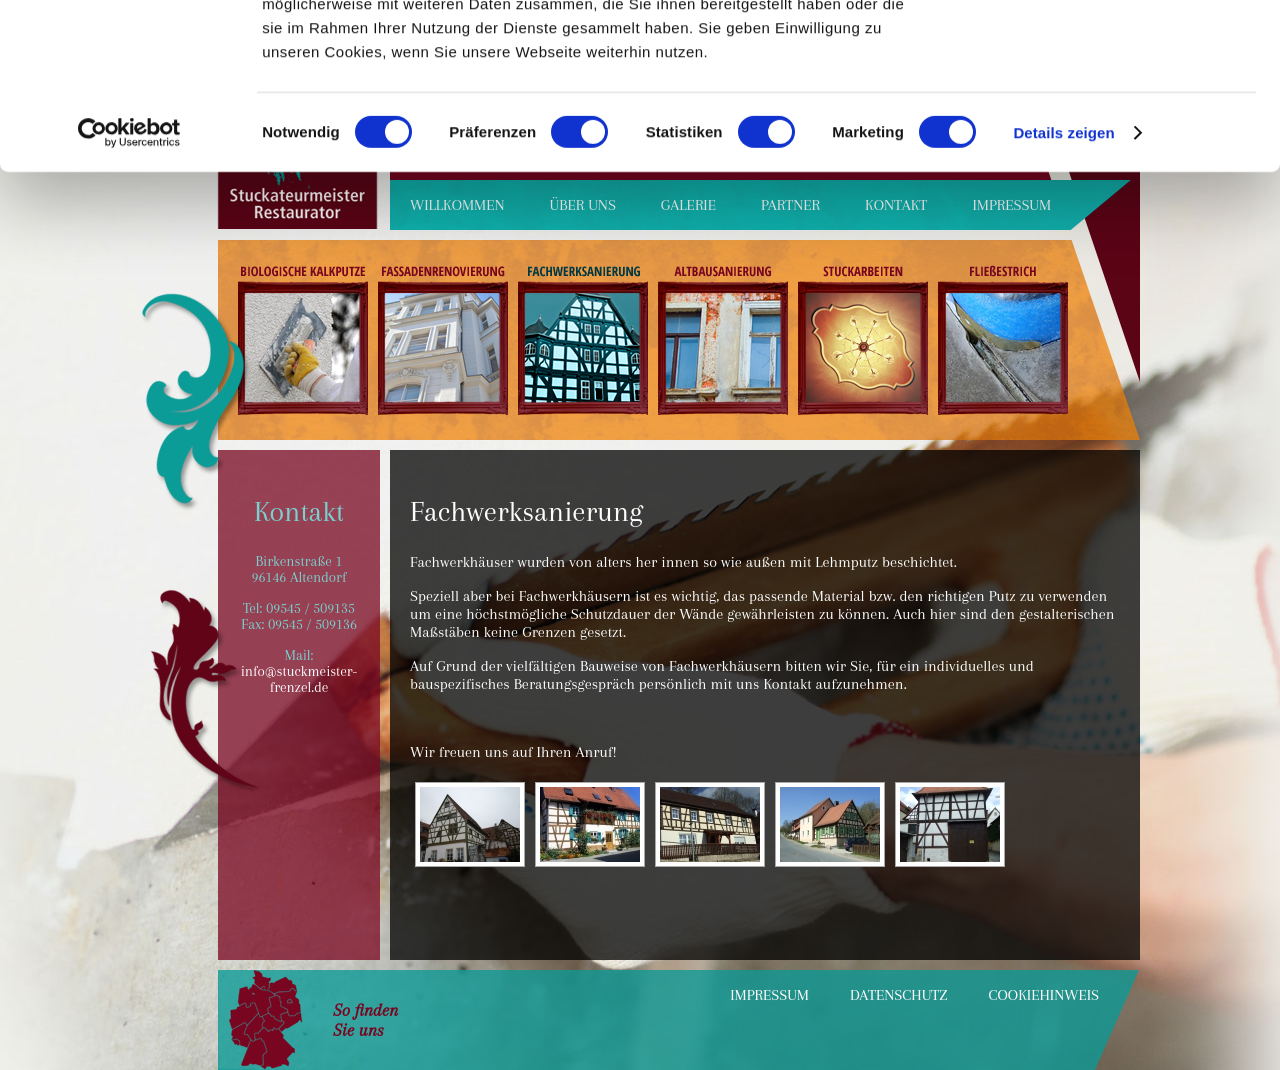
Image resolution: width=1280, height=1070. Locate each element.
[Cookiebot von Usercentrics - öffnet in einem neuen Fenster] (129, 298)
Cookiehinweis (1044, 995)
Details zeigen (1063, 297)
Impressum (769, 995)
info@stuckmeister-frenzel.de (299, 679)
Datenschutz (899, 995)
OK (1113, 49)
